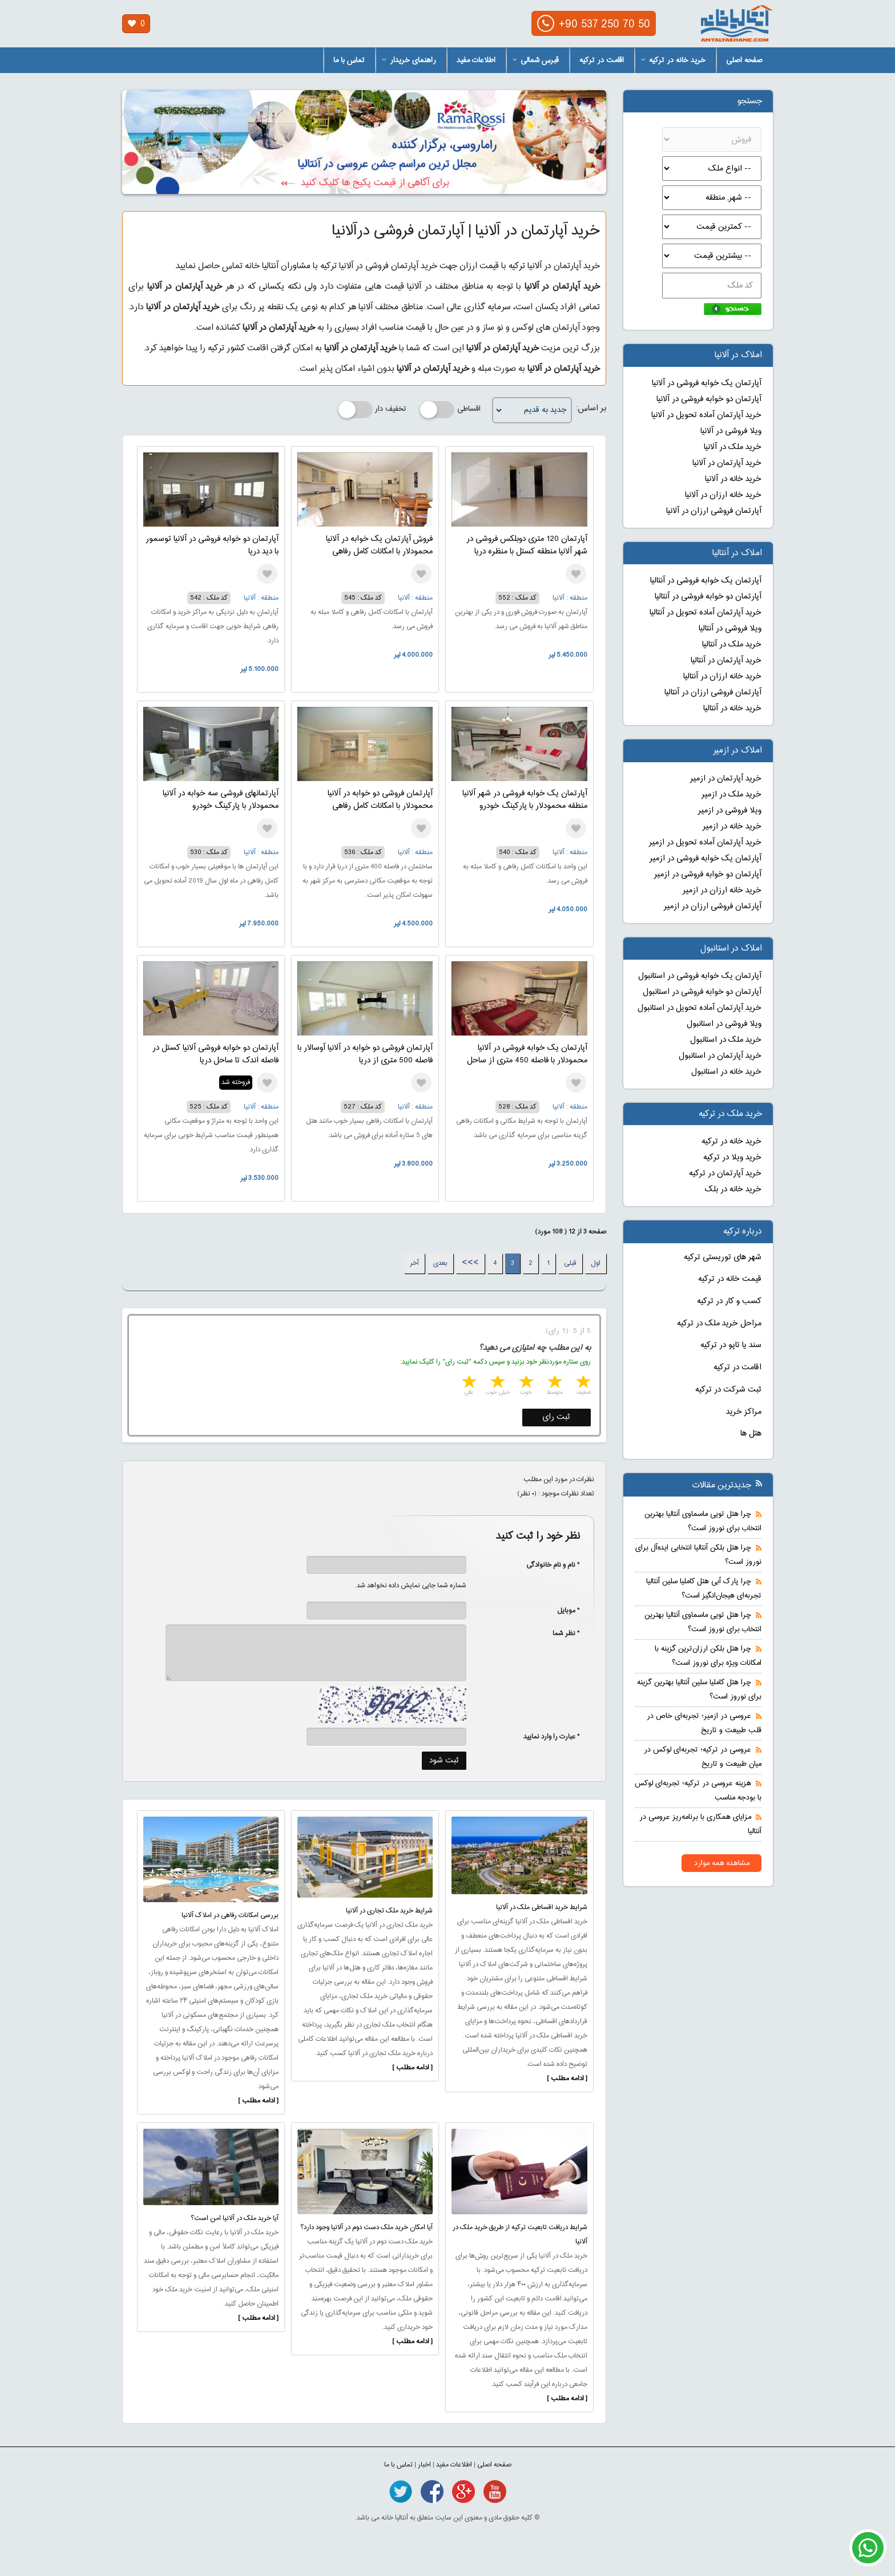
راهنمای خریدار (409, 60)
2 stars (553, 1383)
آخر (414, 1263)
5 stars (468, 1383)
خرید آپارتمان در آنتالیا (726, 660)
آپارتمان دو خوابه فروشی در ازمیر (707, 874)
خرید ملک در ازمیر (731, 794)
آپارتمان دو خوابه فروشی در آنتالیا (708, 596)
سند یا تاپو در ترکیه (730, 1345)
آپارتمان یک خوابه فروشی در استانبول (699, 976)
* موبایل (562, 1610)
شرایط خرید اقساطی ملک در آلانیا (541, 1907)
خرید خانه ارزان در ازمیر (722, 890)
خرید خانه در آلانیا (733, 479)
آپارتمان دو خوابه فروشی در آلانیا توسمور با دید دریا (212, 545)
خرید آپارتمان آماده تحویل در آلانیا (706, 415)
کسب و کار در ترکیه (729, 1301)
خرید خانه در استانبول (726, 1072)
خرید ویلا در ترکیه (732, 1157)
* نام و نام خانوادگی (547, 1565)
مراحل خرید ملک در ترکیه (719, 1323)
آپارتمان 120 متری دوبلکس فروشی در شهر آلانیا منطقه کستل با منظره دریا (526, 545)
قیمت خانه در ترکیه (729, 1279)
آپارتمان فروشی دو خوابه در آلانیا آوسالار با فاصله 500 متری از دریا (365, 1054)
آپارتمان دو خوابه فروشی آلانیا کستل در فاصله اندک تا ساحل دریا (215, 1054)
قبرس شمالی (536, 60)
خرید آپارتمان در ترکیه (725, 1173)
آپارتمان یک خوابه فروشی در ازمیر (705, 858)
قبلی (570, 1263)
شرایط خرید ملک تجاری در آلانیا (389, 1910)
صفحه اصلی (744, 60)
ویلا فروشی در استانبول (724, 1024)
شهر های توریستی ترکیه (722, 1257)
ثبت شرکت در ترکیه (728, 1389)
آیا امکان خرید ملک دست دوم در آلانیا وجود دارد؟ (366, 2227)
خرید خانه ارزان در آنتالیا (722, 676)
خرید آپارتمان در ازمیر (725, 778)
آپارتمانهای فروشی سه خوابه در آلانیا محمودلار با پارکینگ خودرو (221, 800)
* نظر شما (560, 1633)
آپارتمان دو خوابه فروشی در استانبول (702, 992)
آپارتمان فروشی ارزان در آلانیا (713, 511)
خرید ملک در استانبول (725, 1040)
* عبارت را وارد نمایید (551, 1736)
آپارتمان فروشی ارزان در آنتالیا (712, 692)
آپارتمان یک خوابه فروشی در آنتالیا (705, 580)
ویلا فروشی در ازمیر (729, 810)
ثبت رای (556, 1417)
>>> (470, 1263)
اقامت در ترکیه (601, 60)
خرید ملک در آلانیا (732, 447)
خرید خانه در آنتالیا (732, 708)
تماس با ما (349, 60)
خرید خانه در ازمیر (732, 826)
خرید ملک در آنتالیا (731, 644)
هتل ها (750, 1433)
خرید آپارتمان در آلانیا (726, 463)
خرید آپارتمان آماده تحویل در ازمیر (705, 842)
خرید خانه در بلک (733, 1189)
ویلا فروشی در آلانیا (730, 431)
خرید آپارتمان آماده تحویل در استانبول (699, 1008)
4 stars (496, 1383)
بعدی (440, 1263)
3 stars (525, 1383)
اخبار (424, 2464)
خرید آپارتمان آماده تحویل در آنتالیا (705, 612)
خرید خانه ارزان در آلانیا (723, 495)
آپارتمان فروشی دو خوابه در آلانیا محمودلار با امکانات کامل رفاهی (380, 800)
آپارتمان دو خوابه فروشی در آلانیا (708, 399)
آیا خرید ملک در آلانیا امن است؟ (235, 2218)
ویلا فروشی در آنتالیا (730, 628)
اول (595, 1263)
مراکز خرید (743, 1412)
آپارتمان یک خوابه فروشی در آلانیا (706, 383)
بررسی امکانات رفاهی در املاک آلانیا (230, 1915)
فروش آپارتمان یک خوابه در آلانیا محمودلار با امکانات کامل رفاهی (379, 545)
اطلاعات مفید (476, 60)
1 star (582, 1383)
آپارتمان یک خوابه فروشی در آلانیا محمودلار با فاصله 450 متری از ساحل (527, 1054)
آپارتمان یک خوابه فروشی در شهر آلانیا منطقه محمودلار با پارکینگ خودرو (524, 800)
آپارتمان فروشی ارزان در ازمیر (712, 906)
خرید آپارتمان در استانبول (720, 1056)
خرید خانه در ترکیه (673, 60)
